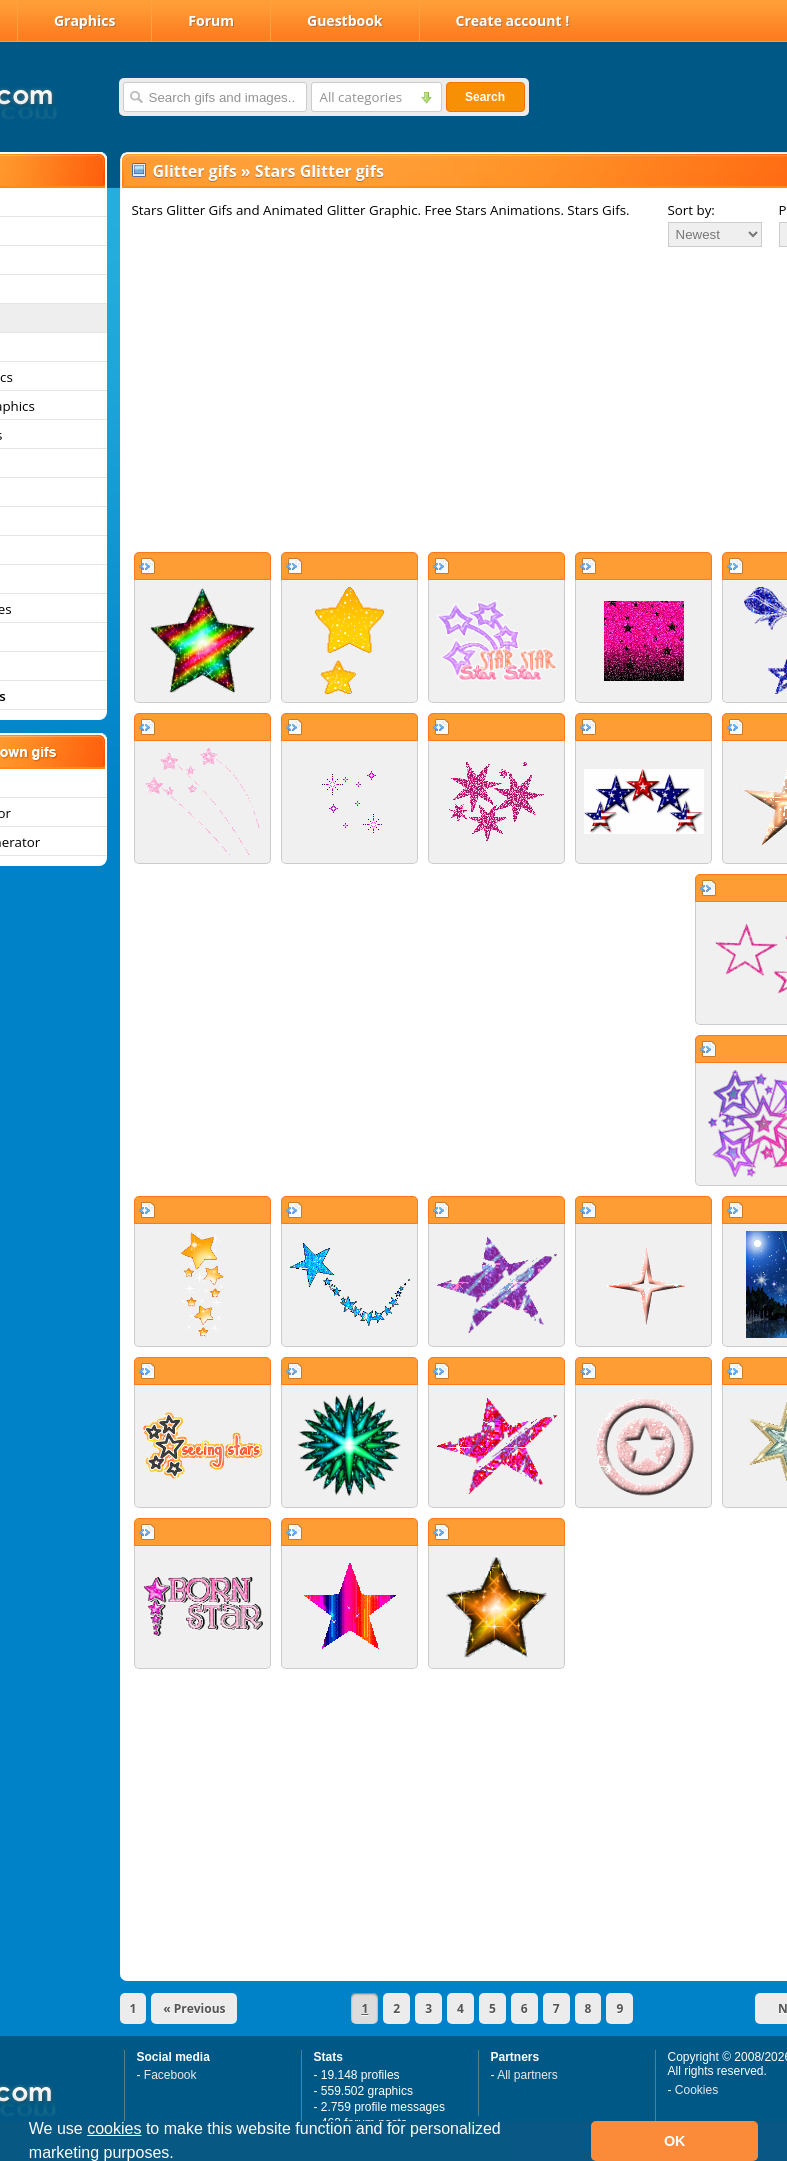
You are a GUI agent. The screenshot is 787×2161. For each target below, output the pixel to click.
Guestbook (345, 20)
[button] (181, 2155)
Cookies (696, 2090)
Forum (211, 20)
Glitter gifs (195, 171)
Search (485, 97)
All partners (527, 2075)
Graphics (84, 20)
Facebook (170, 2075)
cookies (114, 2128)
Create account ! (513, 20)
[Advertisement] (411, 399)
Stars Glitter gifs (319, 171)
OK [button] (675, 2141)
